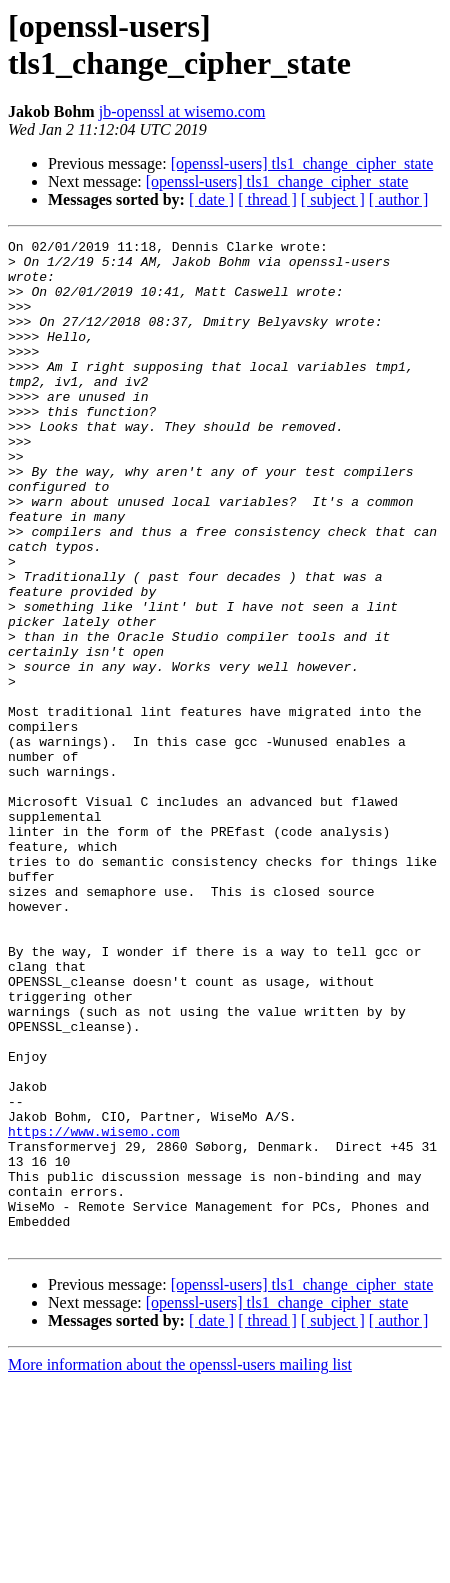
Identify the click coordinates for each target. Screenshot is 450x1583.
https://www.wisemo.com (94, 1311)
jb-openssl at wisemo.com (182, 111)
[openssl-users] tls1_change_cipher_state (302, 163)
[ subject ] (333, 199)
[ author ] (399, 199)
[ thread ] (267, 199)
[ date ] (211, 199)
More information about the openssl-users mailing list (180, 1565)
